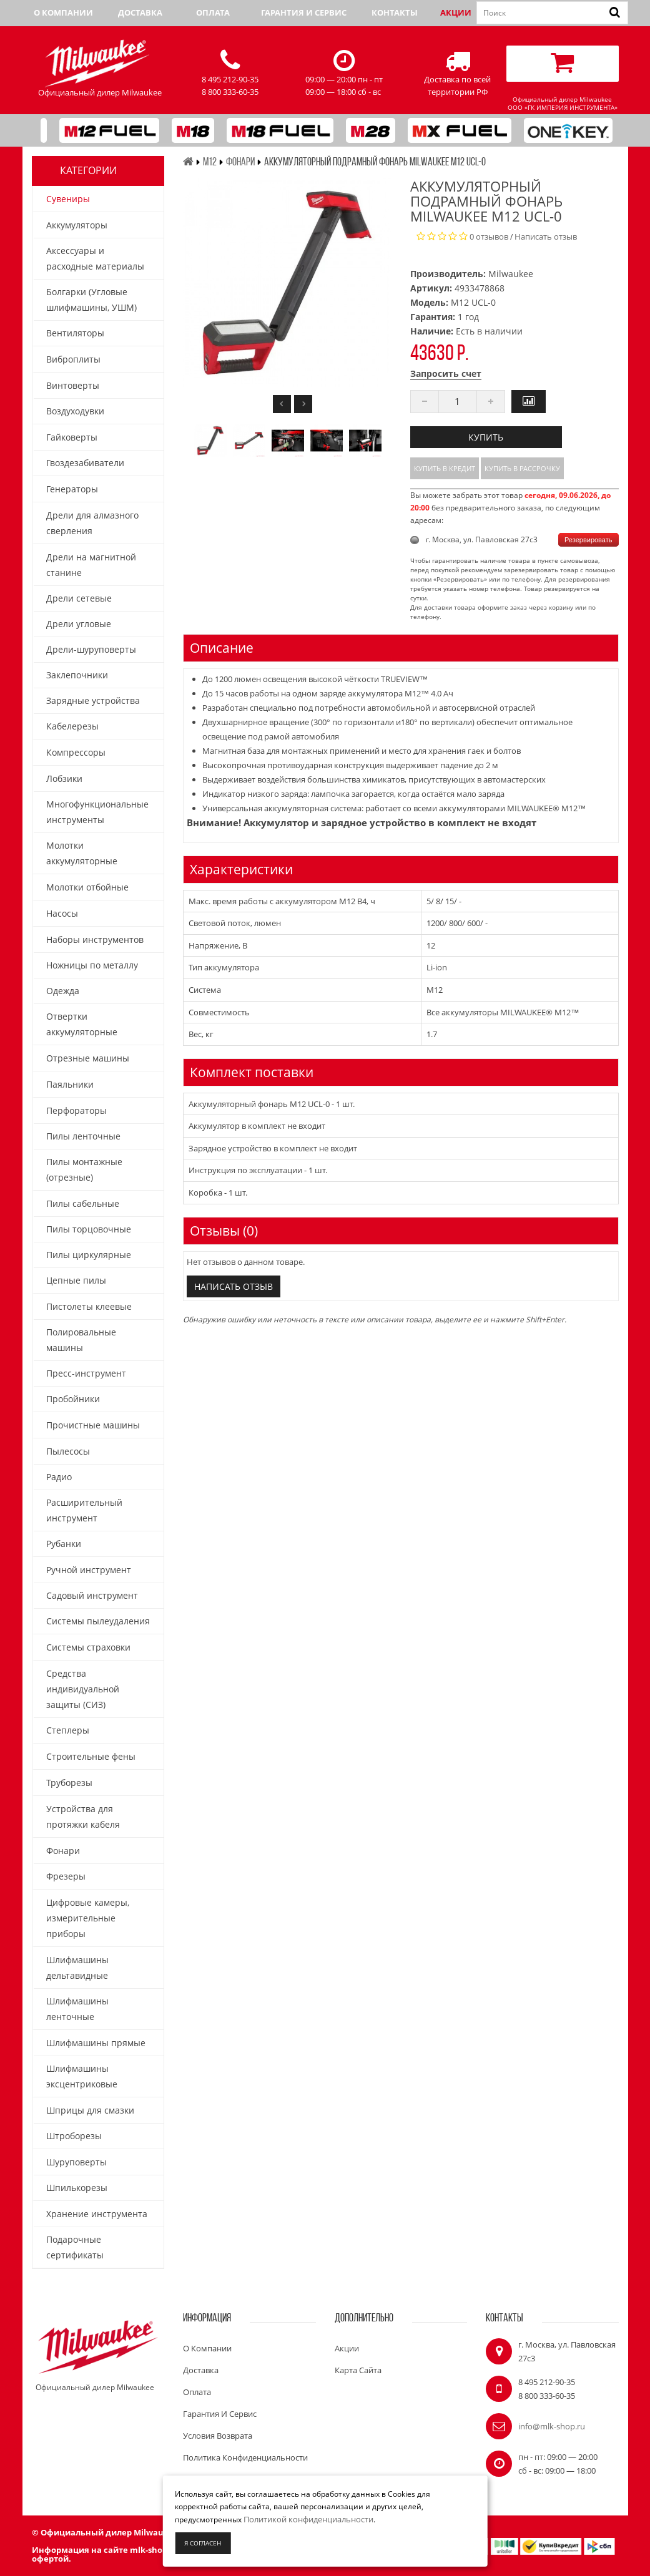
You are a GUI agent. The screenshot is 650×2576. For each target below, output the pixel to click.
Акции (455, 12)
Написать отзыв (546, 236)
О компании (63, 12)
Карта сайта (358, 2370)
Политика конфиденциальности (245, 2457)
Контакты (395, 12)
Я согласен (202, 2543)
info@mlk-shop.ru (551, 2426)
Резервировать (588, 540)
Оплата (213, 12)
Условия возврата (217, 2435)
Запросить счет (445, 373)
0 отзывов (489, 236)
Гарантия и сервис (304, 12)
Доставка (140, 12)
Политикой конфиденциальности (308, 2519)
